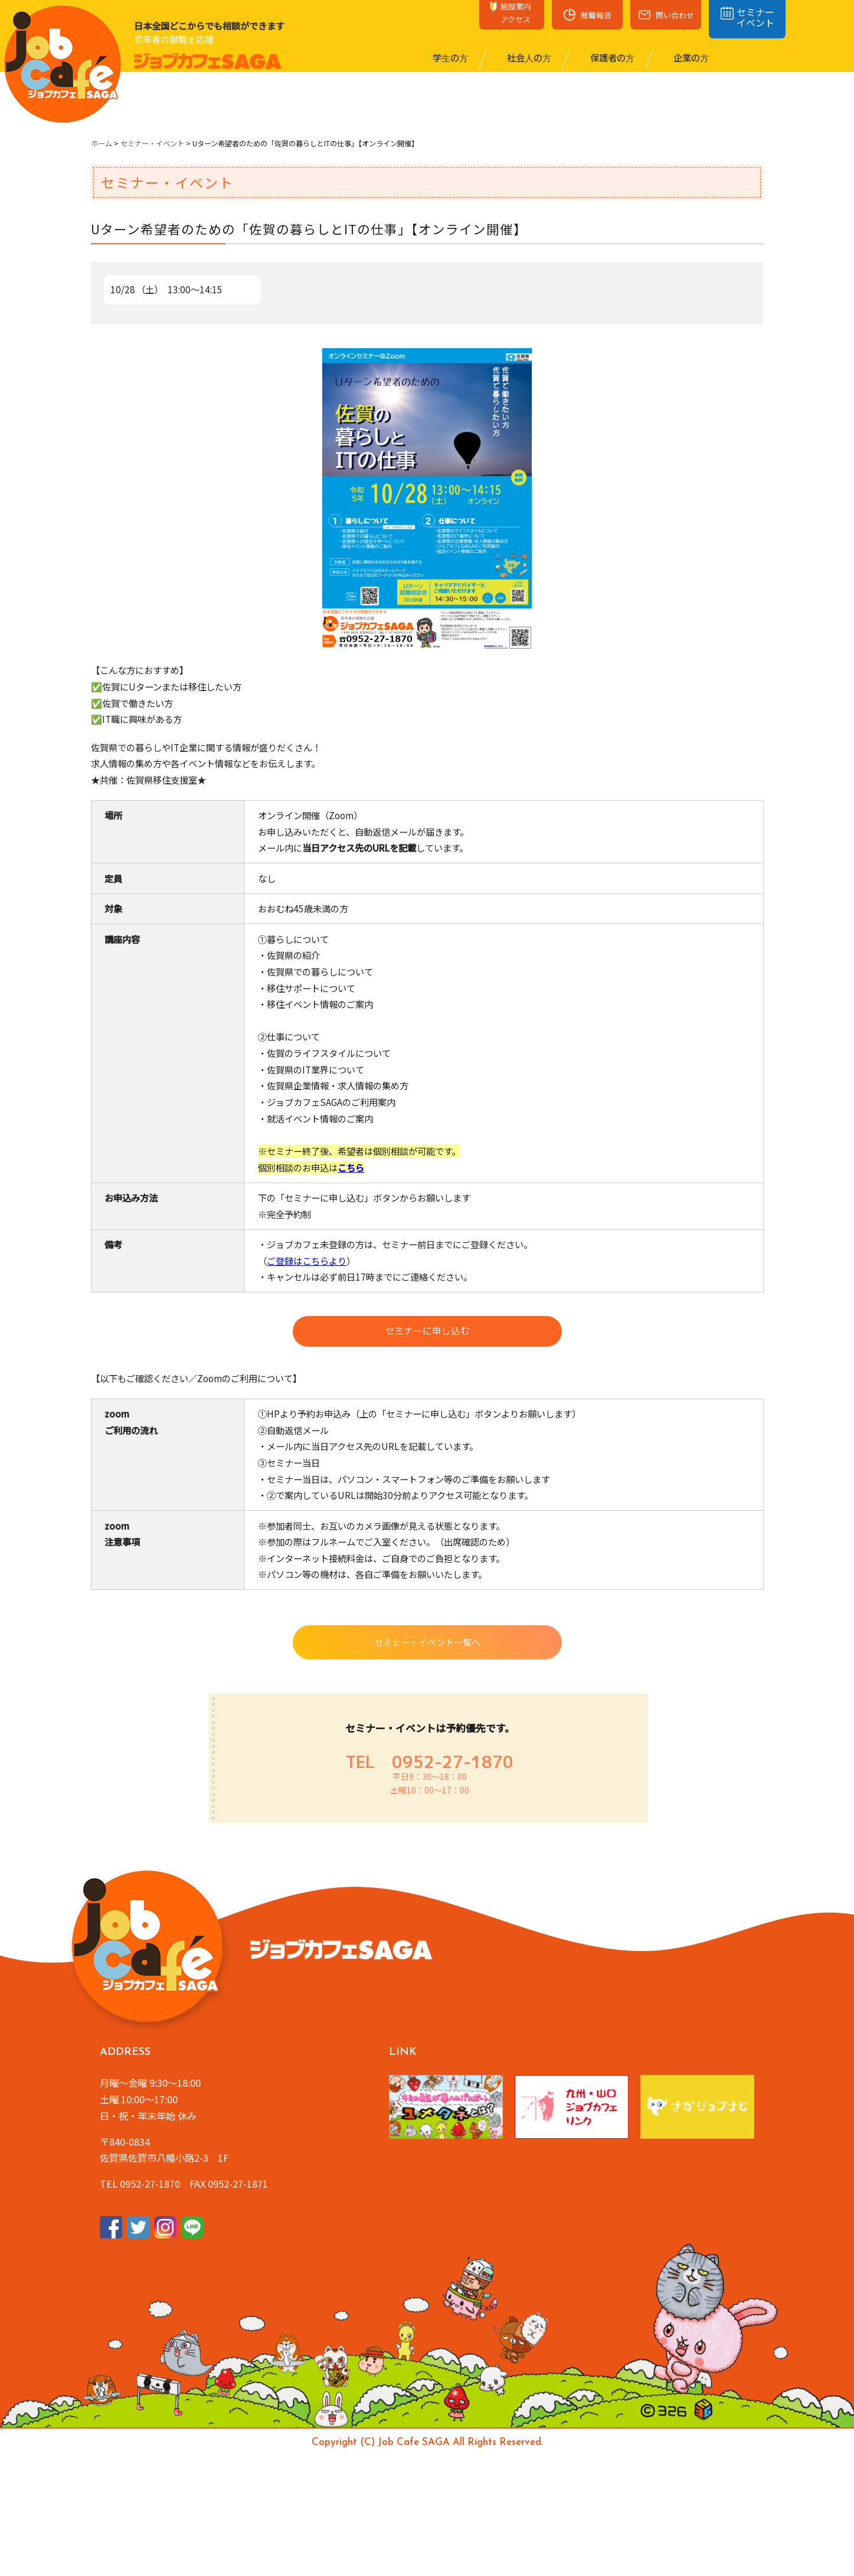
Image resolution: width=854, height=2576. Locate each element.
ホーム (101, 143)
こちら (351, 1167)
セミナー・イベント (152, 143)
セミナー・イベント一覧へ (427, 1645)
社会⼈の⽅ (528, 57)
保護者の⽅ (611, 57)
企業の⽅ (690, 57)
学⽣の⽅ (449, 57)
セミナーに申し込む (427, 1332)
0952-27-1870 (452, 1765)
